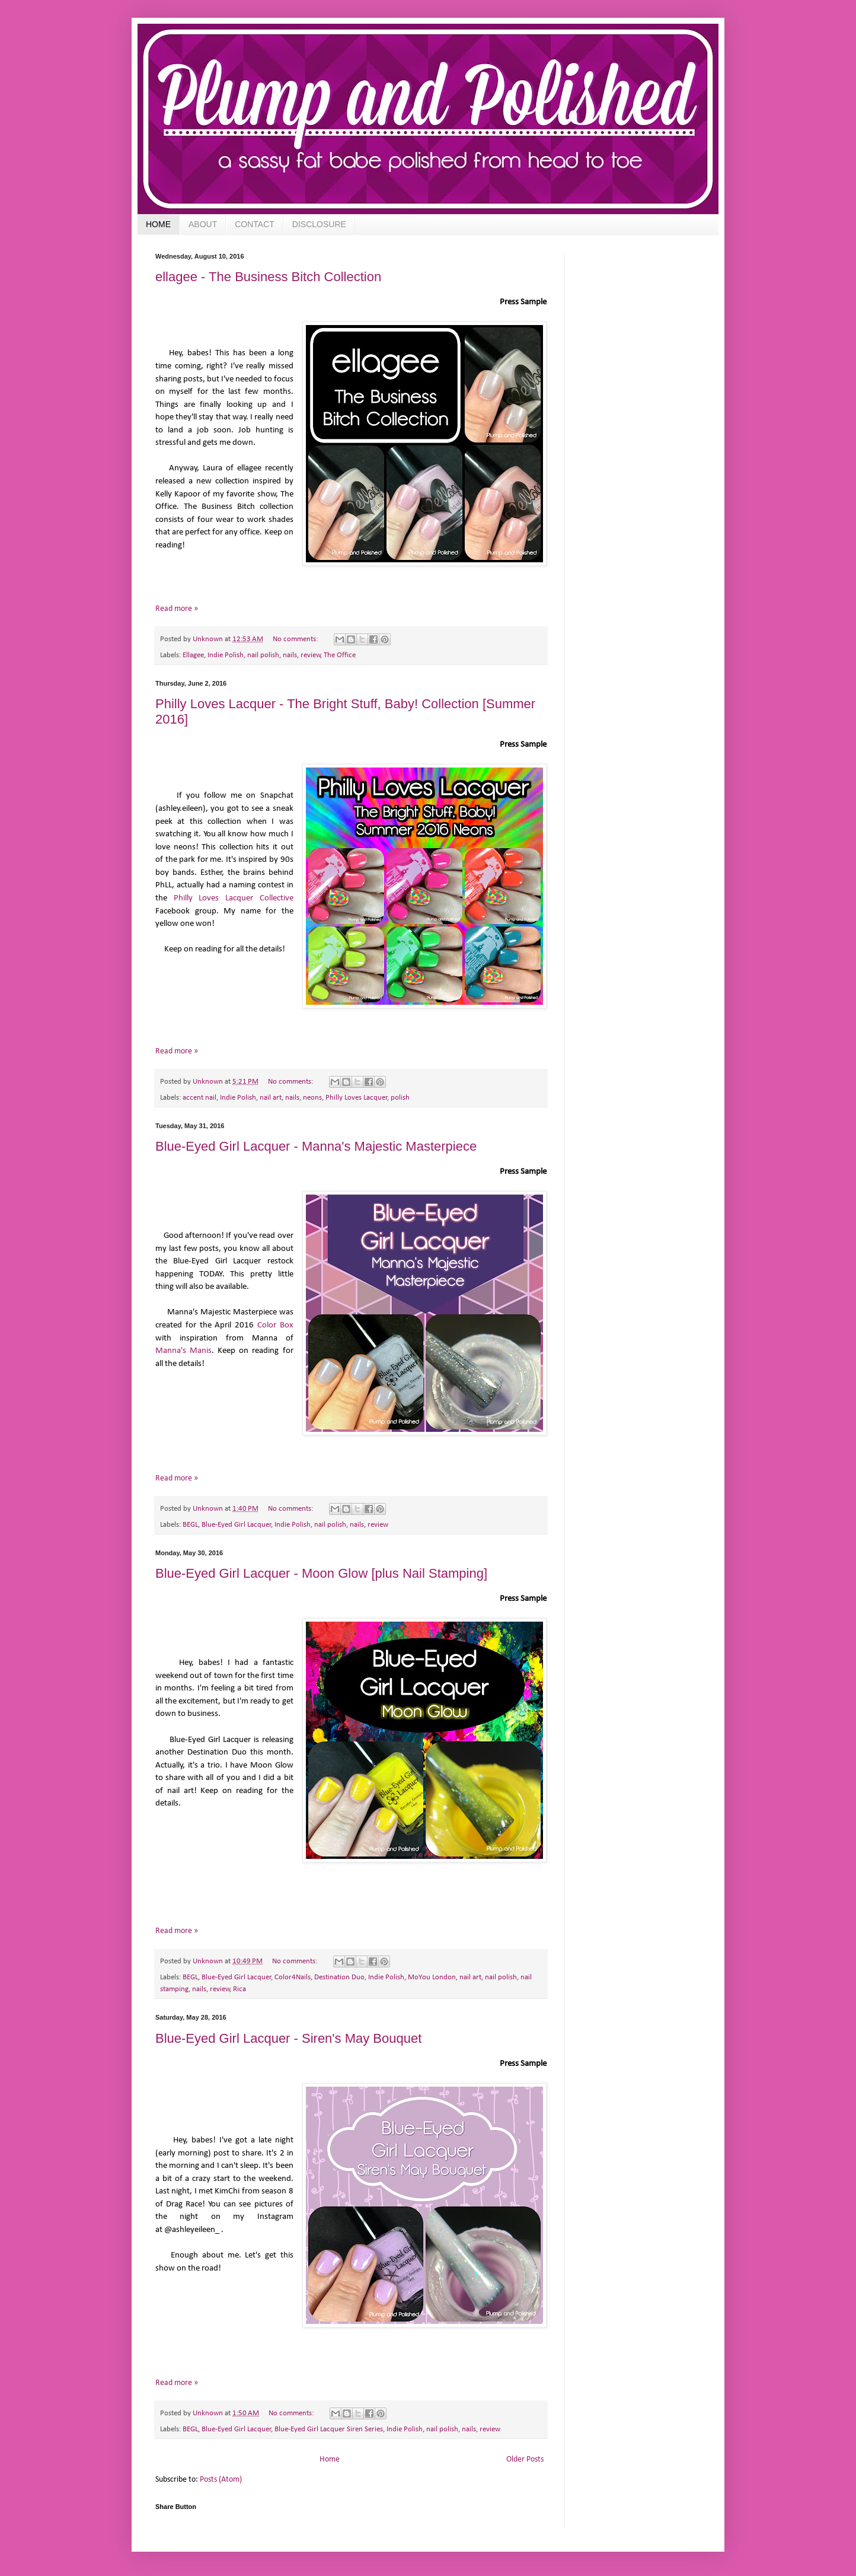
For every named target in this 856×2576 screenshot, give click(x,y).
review (311, 655)
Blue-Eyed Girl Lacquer (237, 1525)
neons (312, 1097)
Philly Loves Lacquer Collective (233, 898)
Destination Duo (339, 1977)
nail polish (263, 655)
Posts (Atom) (221, 2479)
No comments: (296, 639)
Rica (239, 1989)
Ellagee (193, 655)
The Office (340, 655)
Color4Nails (292, 1977)
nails (290, 655)
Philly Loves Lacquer (356, 1097)
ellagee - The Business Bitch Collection (268, 276)
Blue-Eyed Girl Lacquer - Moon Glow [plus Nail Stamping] (321, 1573)
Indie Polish (225, 655)
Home (330, 2459)
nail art (271, 1097)
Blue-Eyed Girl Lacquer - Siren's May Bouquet (288, 2038)
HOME (158, 224)
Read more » (176, 608)
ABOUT (203, 224)
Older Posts (525, 2459)
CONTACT (254, 224)
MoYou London (432, 1977)
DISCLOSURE (319, 224)
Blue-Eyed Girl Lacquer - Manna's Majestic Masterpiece (316, 1146)
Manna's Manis (183, 1350)
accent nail (199, 1097)
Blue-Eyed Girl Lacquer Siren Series (328, 2429)
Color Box (275, 1325)
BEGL (190, 1525)
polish (400, 1097)
